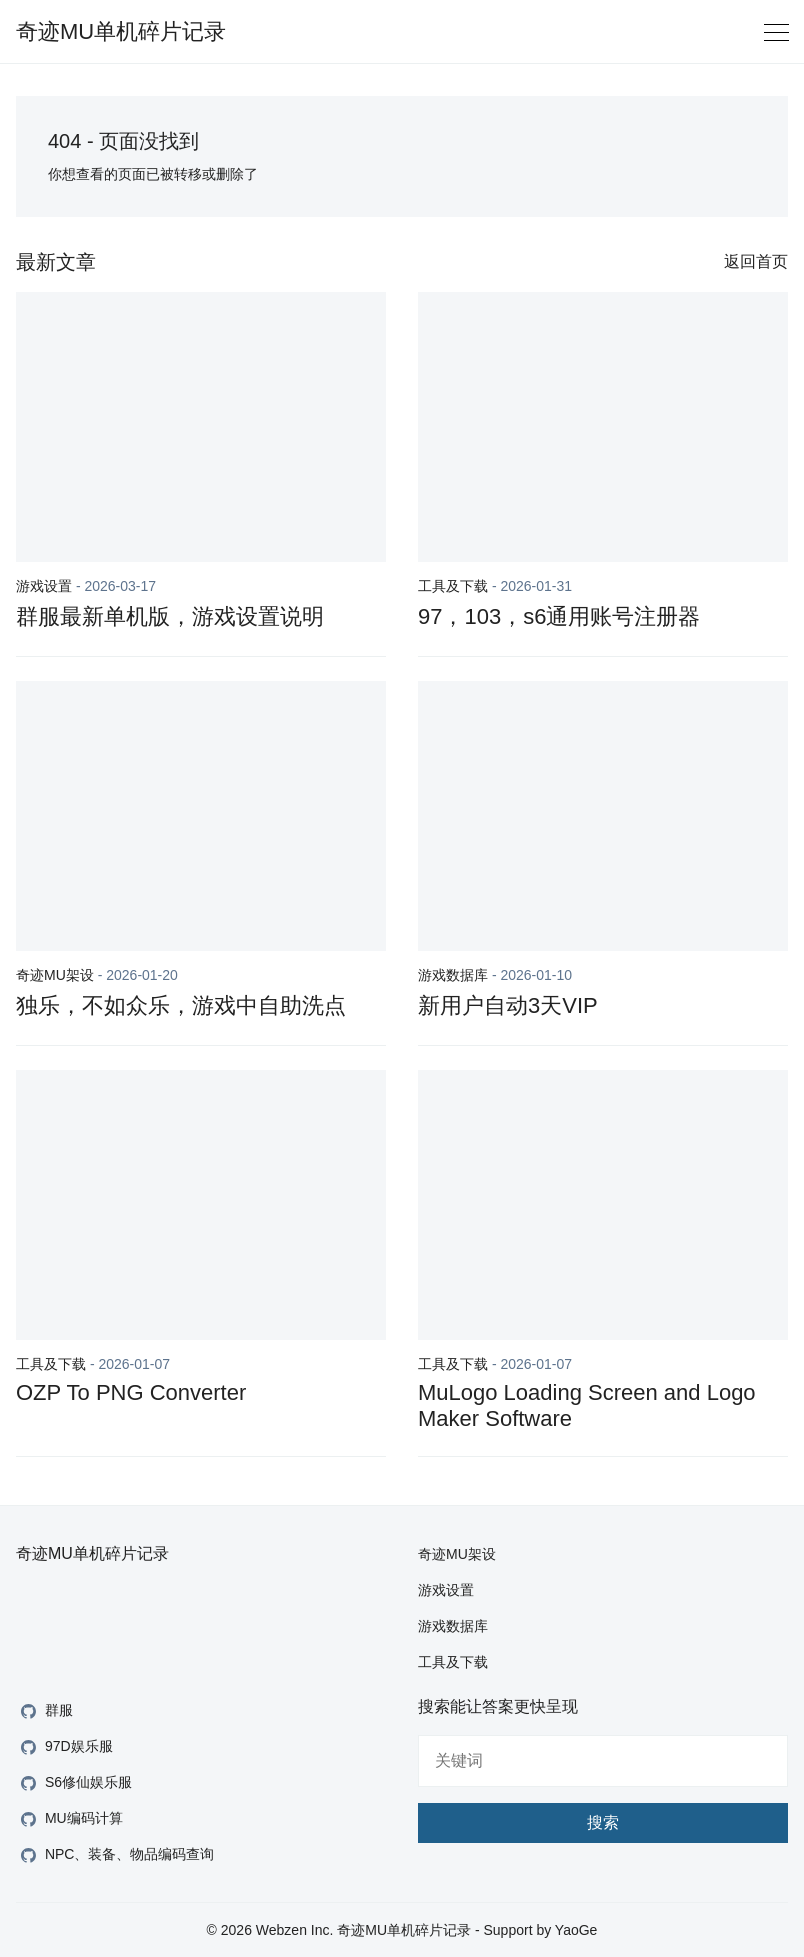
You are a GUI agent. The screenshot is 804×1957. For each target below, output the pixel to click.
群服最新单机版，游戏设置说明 (170, 616)
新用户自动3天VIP (508, 1005)
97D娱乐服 (64, 1747)
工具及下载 (453, 586)
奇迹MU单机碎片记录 (121, 31)
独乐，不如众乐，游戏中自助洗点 (181, 1005)
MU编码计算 (69, 1819)
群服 (44, 1711)
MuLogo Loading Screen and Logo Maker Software (587, 1405)
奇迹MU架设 (55, 975)
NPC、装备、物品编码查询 (115, 1855)
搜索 (603, 1822)
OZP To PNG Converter (131, 1392)
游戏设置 (44, 586)
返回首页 (756, 261)
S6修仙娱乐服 (74, 1783)
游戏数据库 (453, 975)
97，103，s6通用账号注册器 (559, 616)
